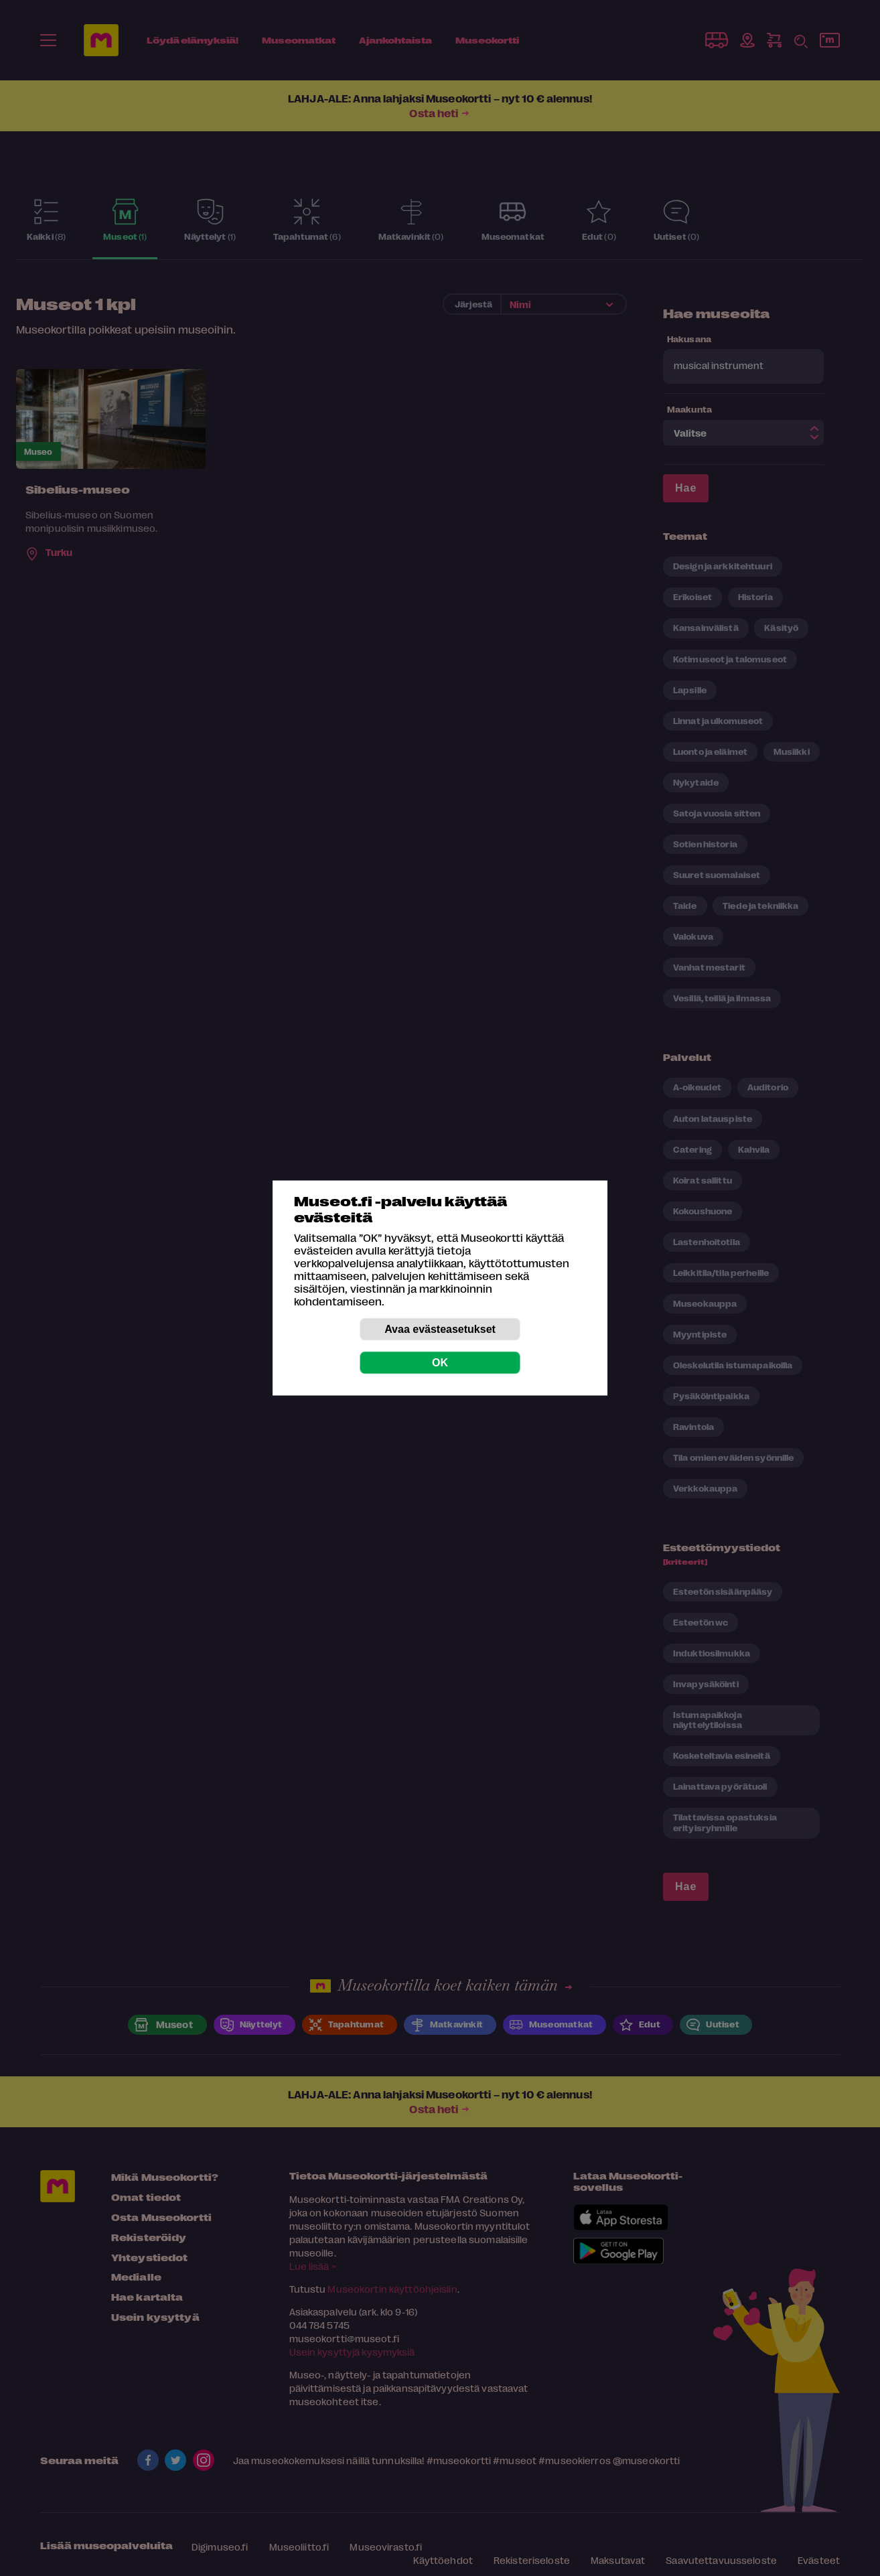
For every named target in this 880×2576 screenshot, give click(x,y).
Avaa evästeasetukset (440, 1329)
